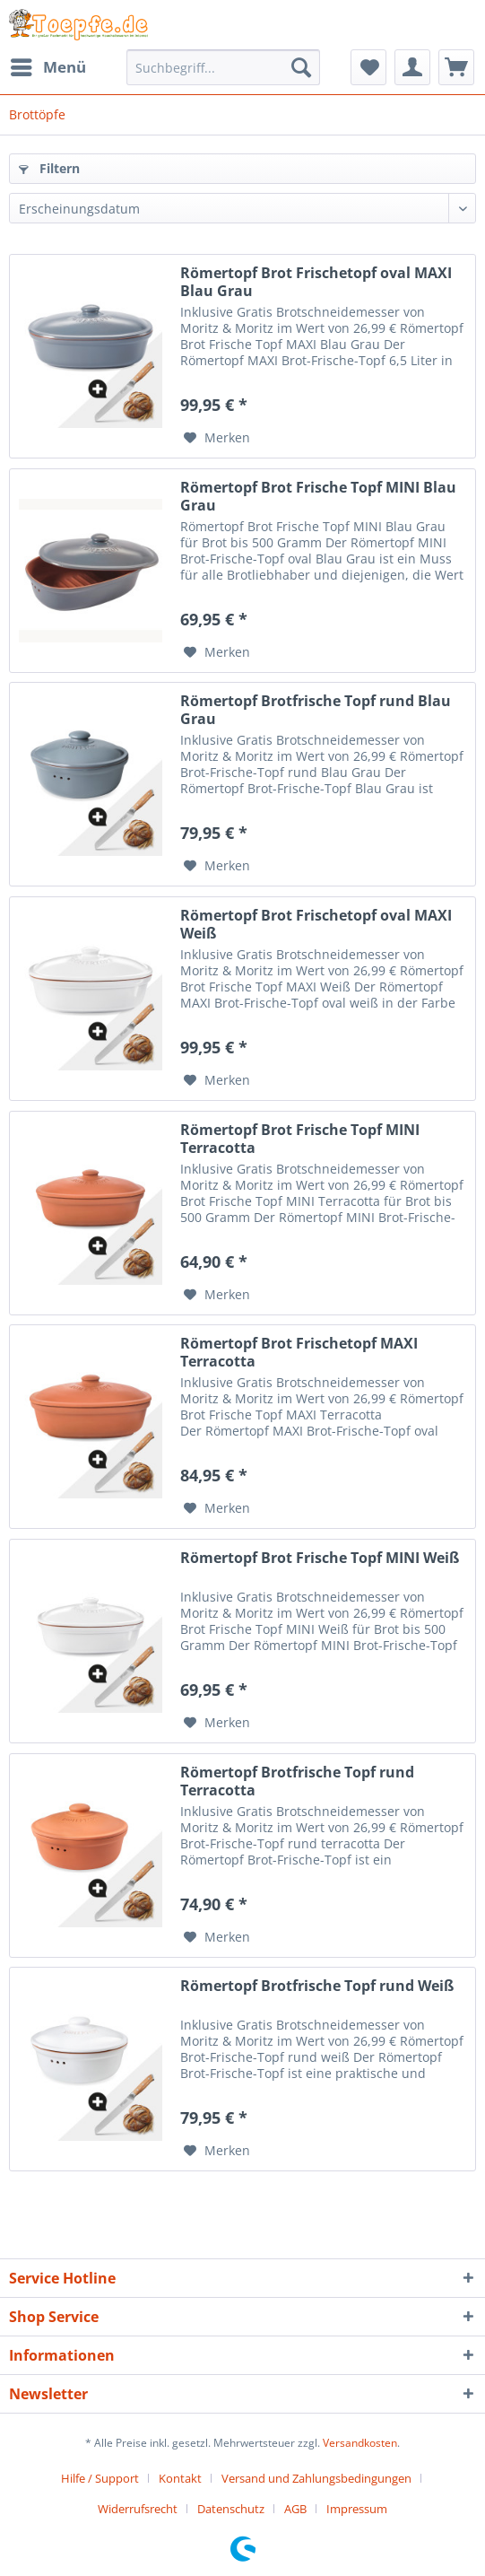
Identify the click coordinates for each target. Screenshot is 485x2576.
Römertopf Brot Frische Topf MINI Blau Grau (318, 496)
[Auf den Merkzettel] (217, 438)
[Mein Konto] (412, 67)
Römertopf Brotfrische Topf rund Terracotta (297, 1781)
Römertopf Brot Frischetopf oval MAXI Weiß (316, 924)
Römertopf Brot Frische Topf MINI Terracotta (300, 1139)
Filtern (49, 168)
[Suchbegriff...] (223, 67)
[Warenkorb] (456, 67)
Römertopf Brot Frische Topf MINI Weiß (319, 1558)
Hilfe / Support (100, 2478)
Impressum (356, 2509)
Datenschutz (230, 2509)
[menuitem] (47, 67)
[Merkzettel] (368, 67)
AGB (295, 2509)
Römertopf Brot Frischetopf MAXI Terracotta (299, 1352)
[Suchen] (301, 67)
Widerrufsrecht (138, 2509)
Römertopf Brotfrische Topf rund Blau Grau (315, 710)
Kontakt (180, 2478)
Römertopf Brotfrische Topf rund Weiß (317, 1986)
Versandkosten (360, 2442)
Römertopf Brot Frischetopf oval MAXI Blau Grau (316, 282)
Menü (48, 65)
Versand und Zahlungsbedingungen (316, 2478)
